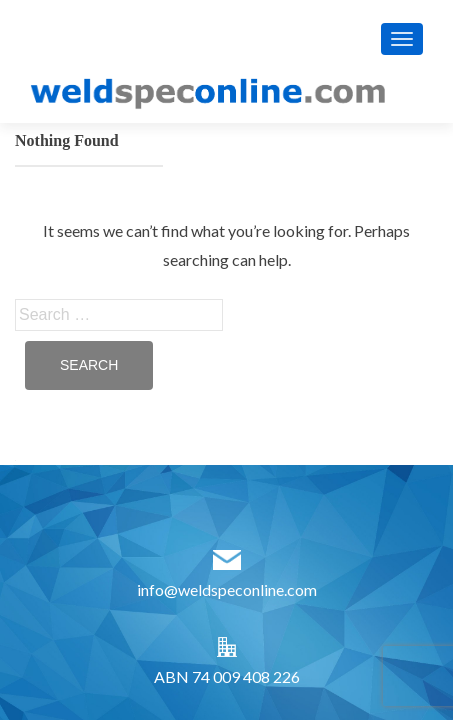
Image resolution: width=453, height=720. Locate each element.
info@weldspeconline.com (227, 589)
